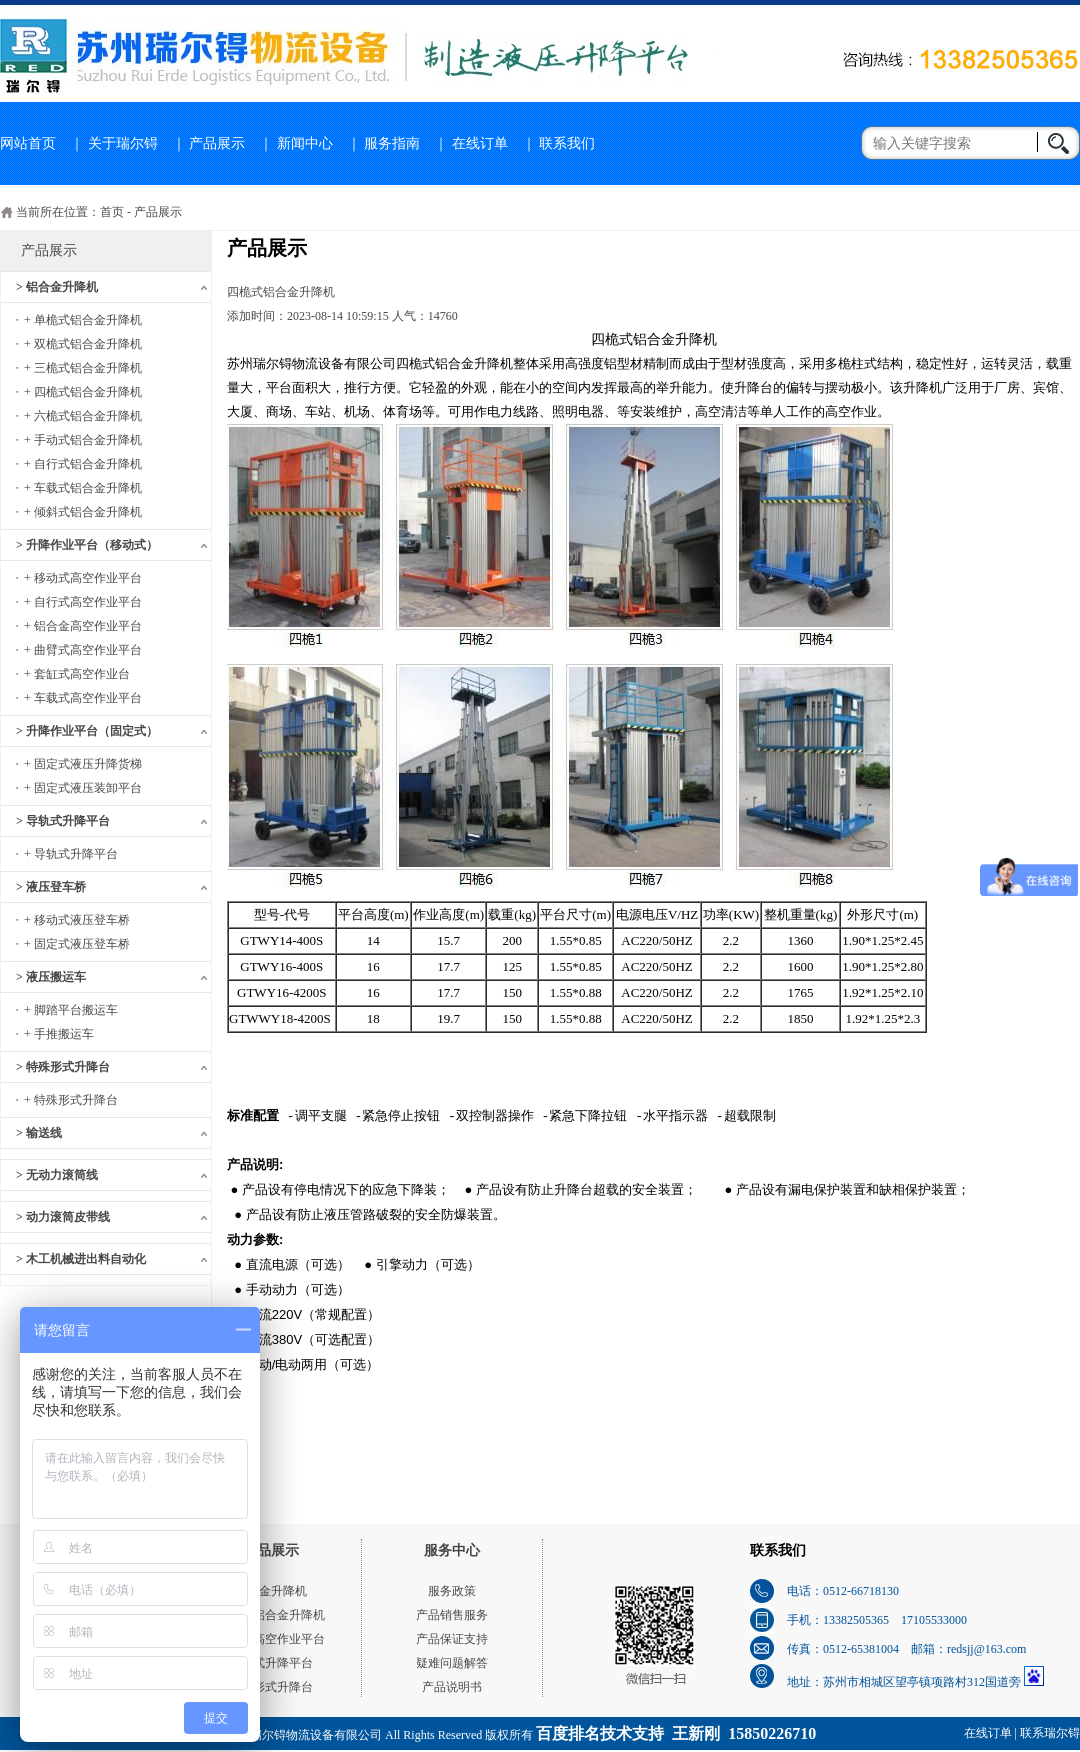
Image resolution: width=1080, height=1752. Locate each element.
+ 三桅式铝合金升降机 (83, 368)
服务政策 (452, 1591)
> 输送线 (39, 1133)
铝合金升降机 (271, 1591)
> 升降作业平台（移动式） (87, 545)
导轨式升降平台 (271, 1663)
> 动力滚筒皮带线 (63, 1217)
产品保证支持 (452, 1639)
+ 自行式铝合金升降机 (83, 464)
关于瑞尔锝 (123, 143)
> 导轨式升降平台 (63, 821)
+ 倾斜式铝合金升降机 (83, 512)
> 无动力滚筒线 (57, 1175)
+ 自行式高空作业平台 (83, 602)
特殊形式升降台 (271, 1687)
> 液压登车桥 (51, 887)
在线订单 (480, 143)
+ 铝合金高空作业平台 (83, 626)
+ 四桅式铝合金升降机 (83, 392)
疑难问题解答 (452, 1663)
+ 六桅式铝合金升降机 (83, 416)
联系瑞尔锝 (1050, 1733)
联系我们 (567, 143)
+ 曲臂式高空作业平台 (83, 650)
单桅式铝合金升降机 (271, 1615)
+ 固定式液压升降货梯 (83, 764)
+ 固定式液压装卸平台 (83, 788)
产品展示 (217, 143)
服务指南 (392, 143)
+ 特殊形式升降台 (71, 1100)
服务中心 (452, 1550)
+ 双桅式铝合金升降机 (83, 344)
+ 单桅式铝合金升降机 (83, 320)
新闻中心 (305, 143)
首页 (112, 212)
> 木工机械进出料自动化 (81, 1259)
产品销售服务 (452, 1615)
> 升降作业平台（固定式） (87, 731)
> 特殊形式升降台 (63, 1067)
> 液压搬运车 (51, 977)
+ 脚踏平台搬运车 (71, 1010)
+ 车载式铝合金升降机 (83, 488)
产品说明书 (452, 1687)
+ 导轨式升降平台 (71, 854)
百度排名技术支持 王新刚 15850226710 (676, 1733)
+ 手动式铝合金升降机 (83, 440)
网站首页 (28, 143)
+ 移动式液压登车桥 (77, 920)
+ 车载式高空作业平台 (83, 698)
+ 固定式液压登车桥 (77, 944)
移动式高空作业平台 (271, 1639)
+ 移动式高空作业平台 (83, 578)
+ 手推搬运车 (59, 1034)
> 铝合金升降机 (57, 287)
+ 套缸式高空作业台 (77, 674)
